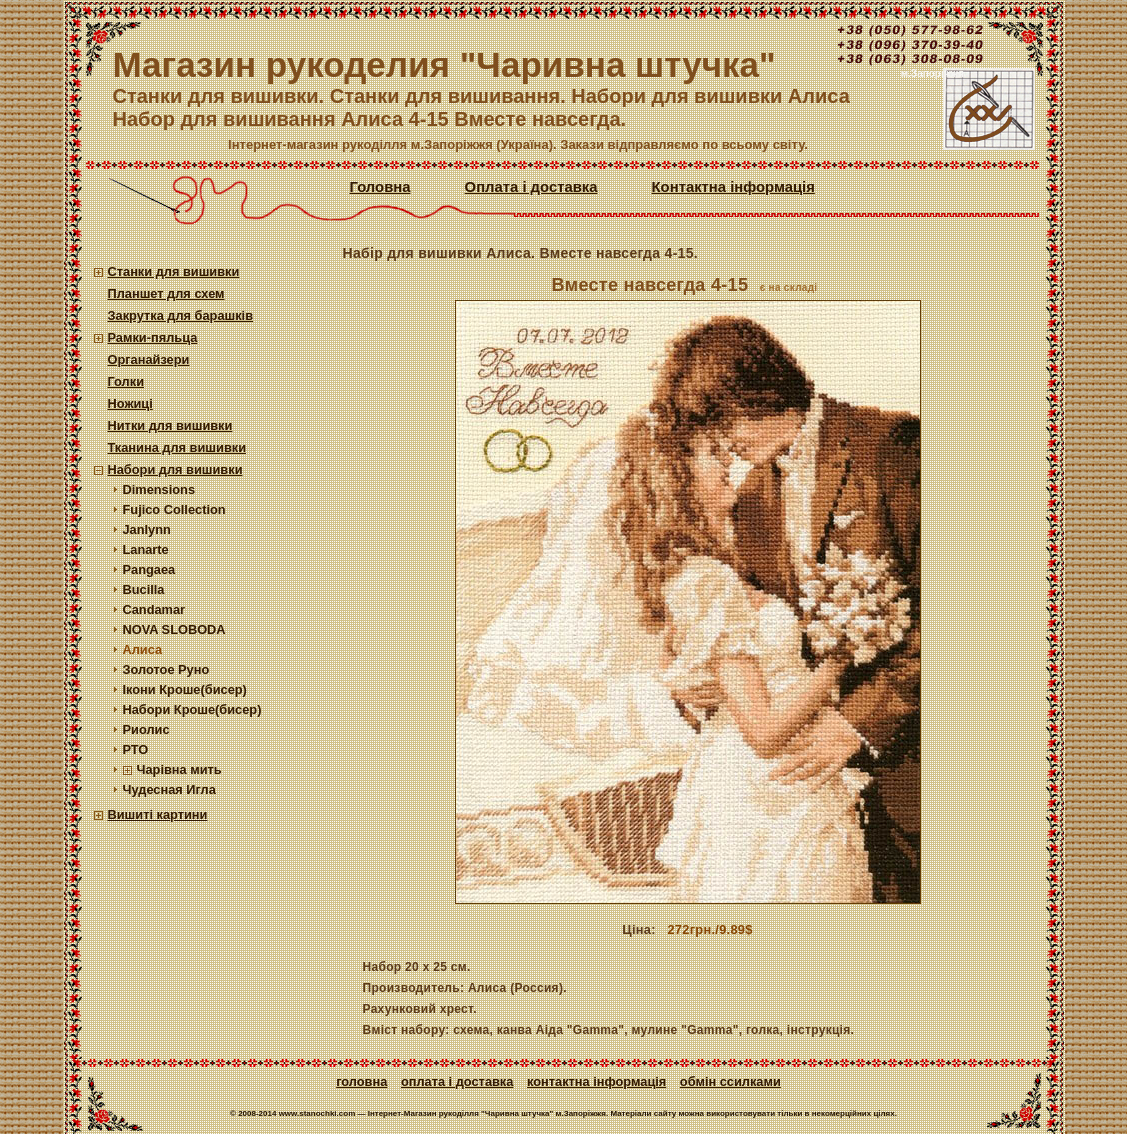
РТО (136, 749)
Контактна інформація (733, 187)
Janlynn (147, 529)
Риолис (146, 729)
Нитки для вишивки (170, 425)
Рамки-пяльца (153, 337)
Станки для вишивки (174, 271)
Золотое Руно (166, 669)
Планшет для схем (166, 293)
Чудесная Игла (169, 789)
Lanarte (146, 549)
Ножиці (130, 403)
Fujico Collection (174, 509)
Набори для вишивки (175, 469)
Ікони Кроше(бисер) (185, 689)
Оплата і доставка (531, 187)
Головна (380, 187)
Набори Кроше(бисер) (192, 709)
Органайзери (149, 359)
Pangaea (149, 569)
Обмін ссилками (730, 1081)
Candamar (154, 609)
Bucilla (144, 589)
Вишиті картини (158, 814)
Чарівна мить (179, 769)
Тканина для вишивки (177, 447)
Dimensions (159, 489)
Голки (126, 381)
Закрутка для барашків (181, 315)
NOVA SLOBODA (174, 629)
